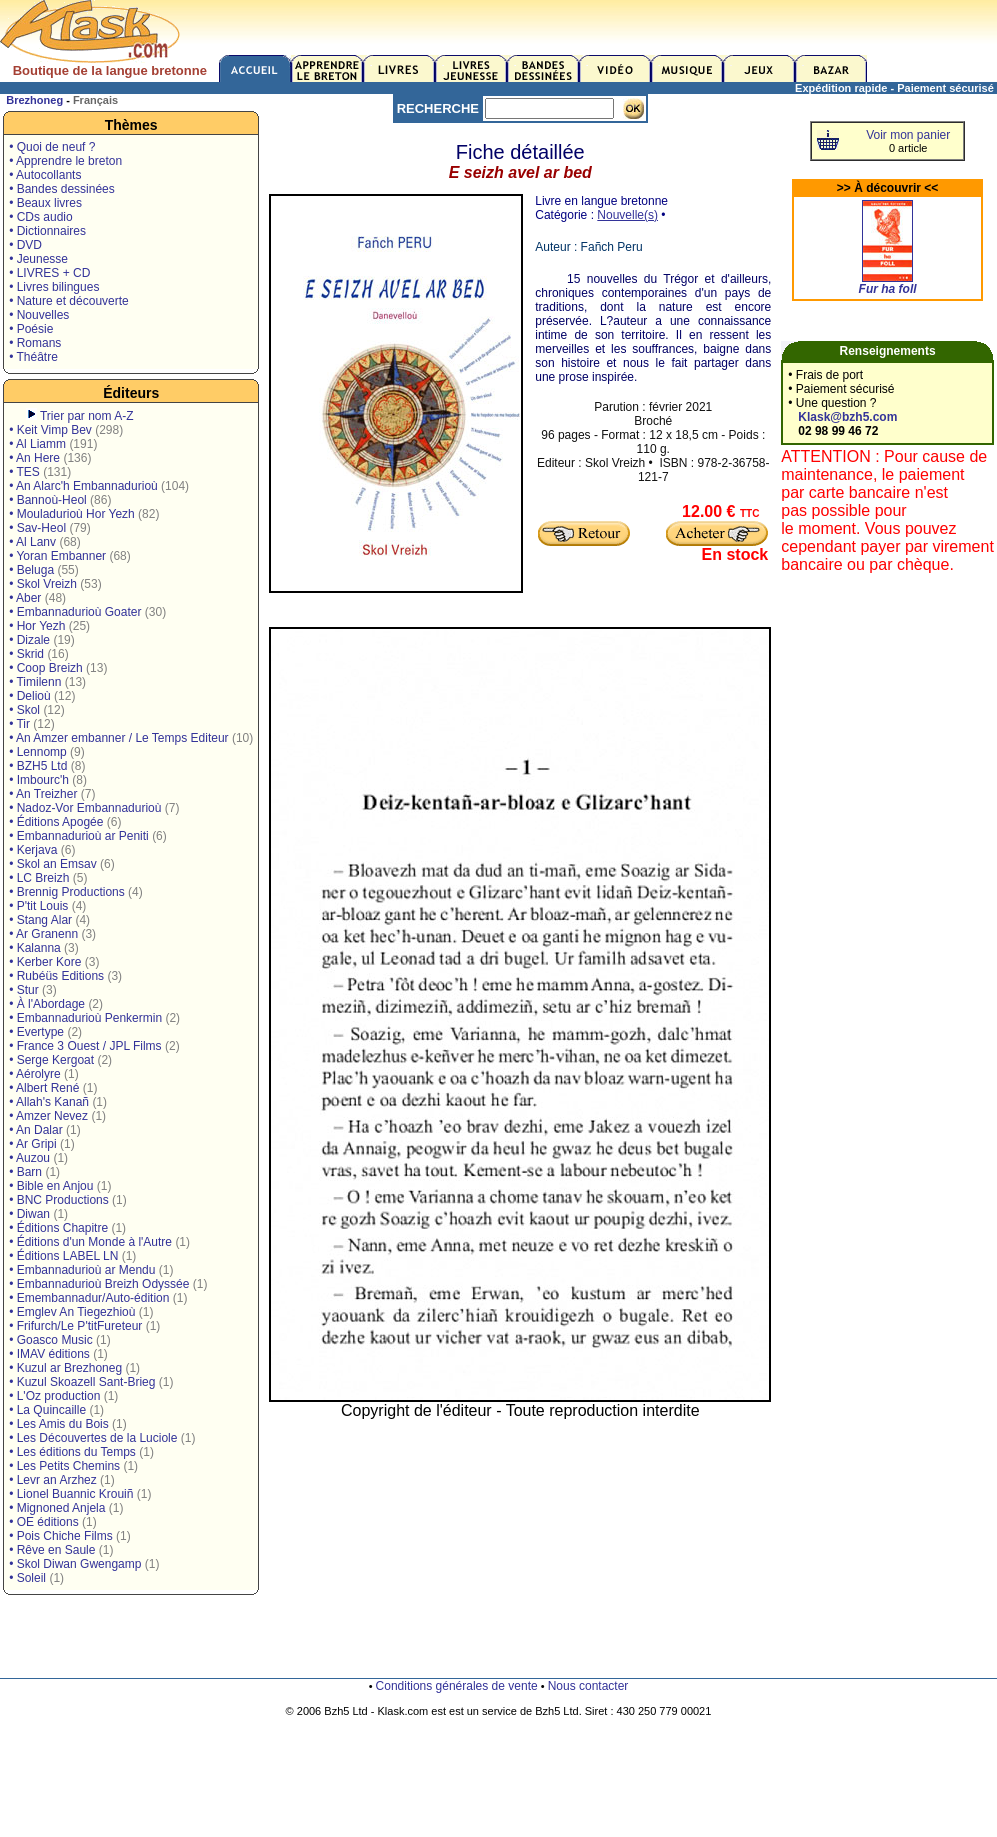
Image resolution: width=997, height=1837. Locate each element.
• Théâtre (33, 357)
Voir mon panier (908, 135)
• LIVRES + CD (49, 273)
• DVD (25, 245)
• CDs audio (41, 217)
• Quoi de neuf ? (52, 147)
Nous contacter (588, 1686)
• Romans (35, 343)
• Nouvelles (39, 315)
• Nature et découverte (69, 301)
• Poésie (31, 329)
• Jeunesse (38, 259)
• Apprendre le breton (65, 161)
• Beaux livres (45, 203)
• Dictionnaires (47, 231)
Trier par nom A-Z (87, 416)
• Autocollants (45, 175)
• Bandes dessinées (62, 189)
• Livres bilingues (54, 287)
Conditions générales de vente (457, 1686)
